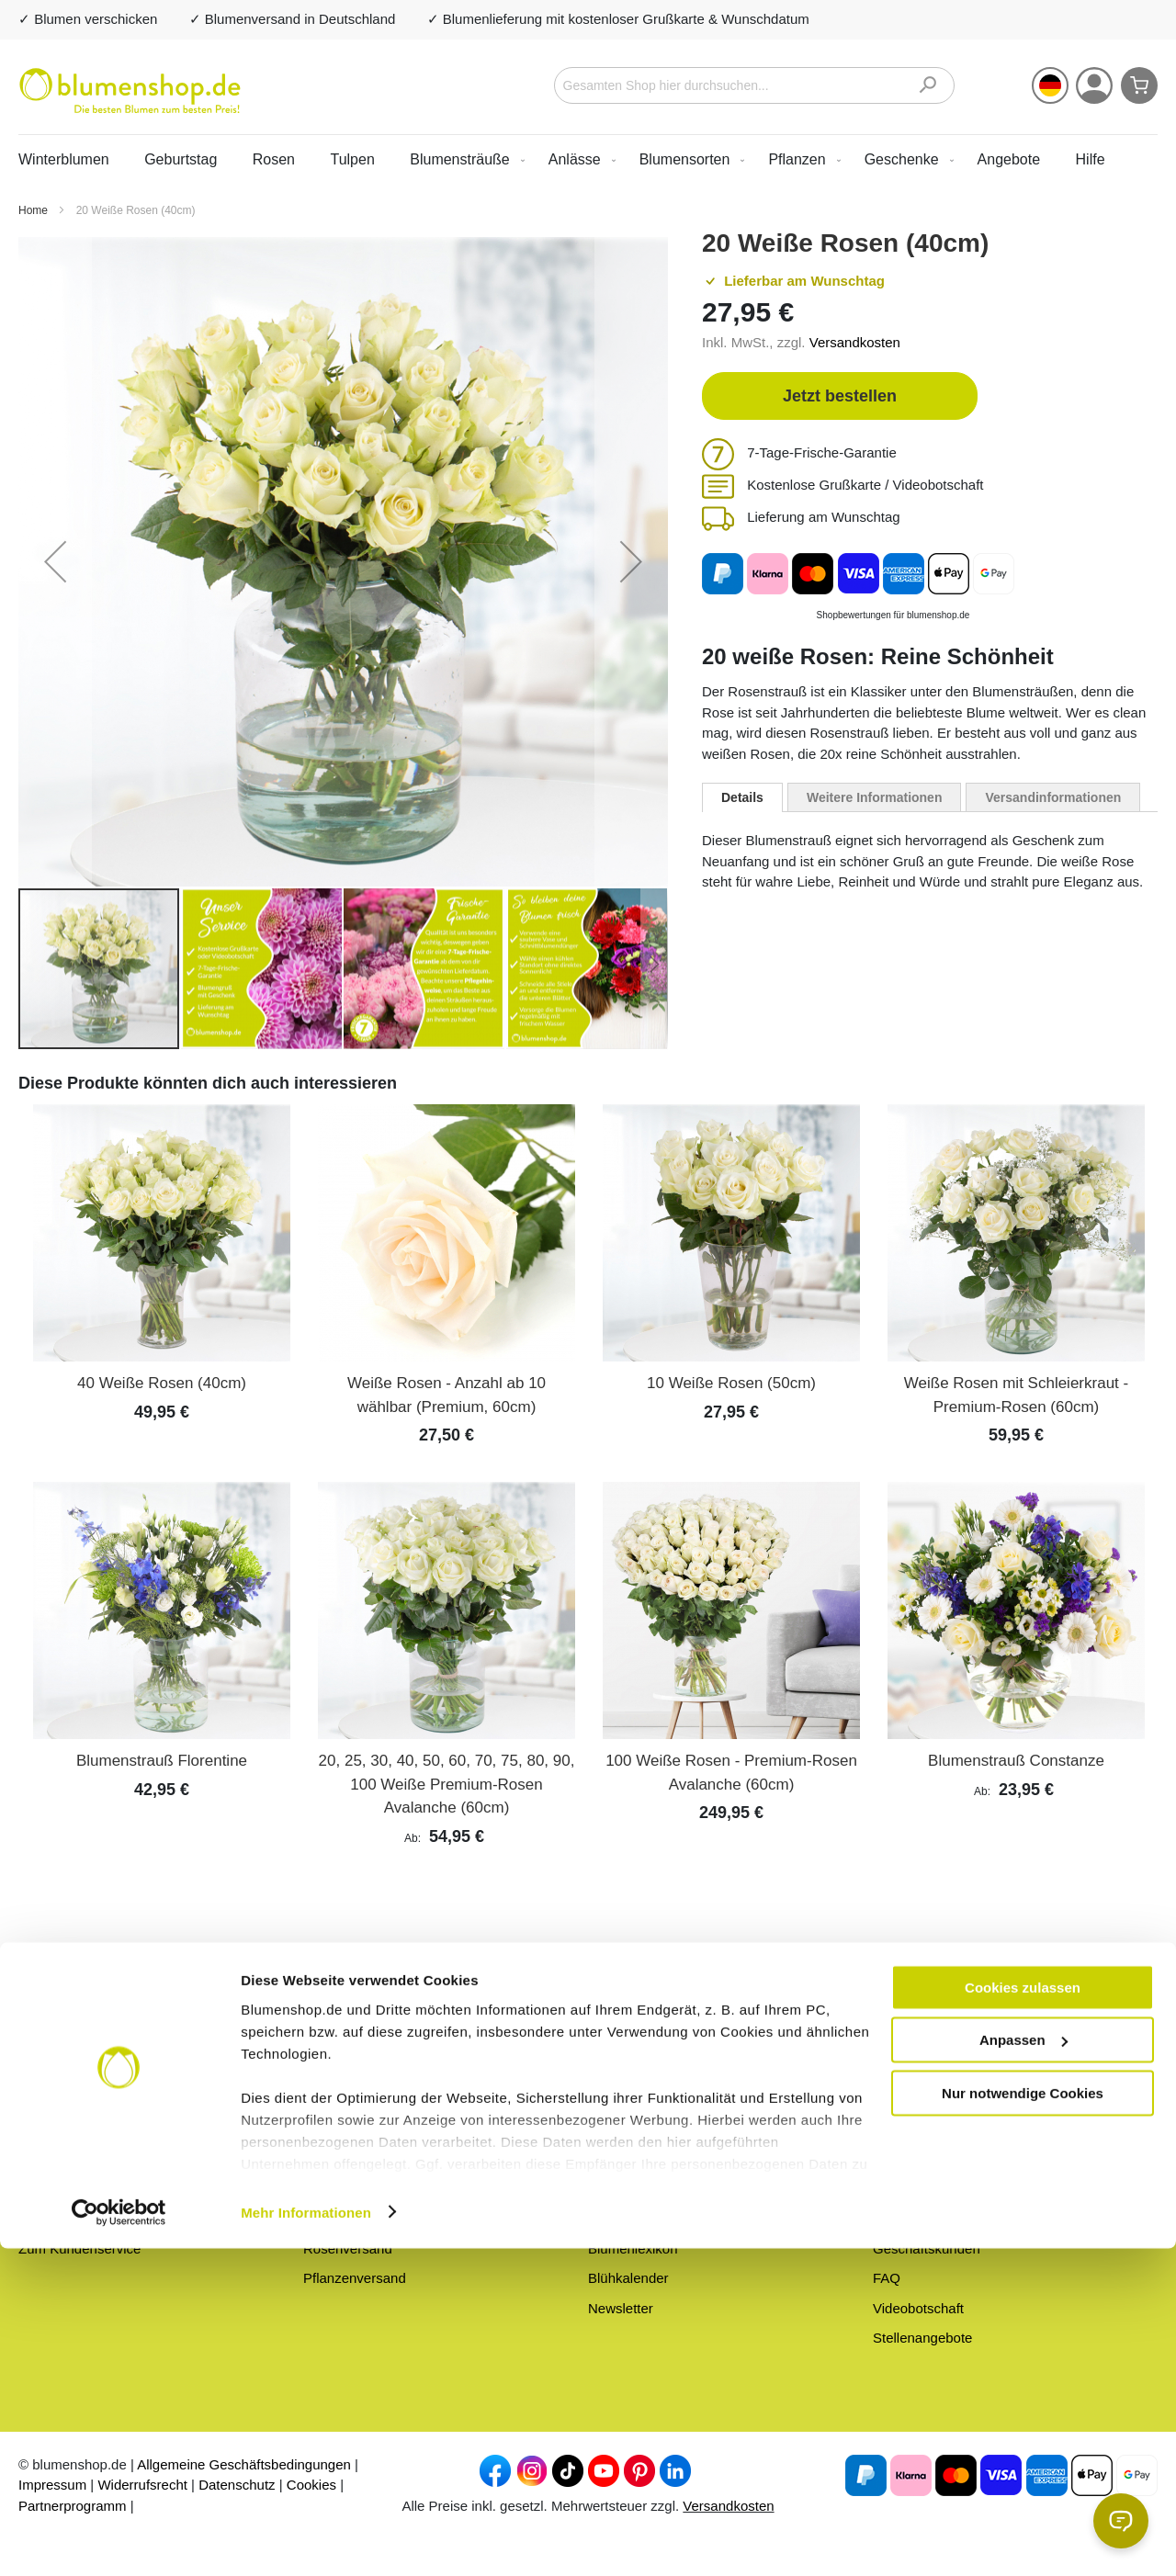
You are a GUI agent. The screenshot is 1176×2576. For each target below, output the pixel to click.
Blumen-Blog (627, 2218)
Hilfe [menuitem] (1090, 159)
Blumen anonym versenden (672, 2189)
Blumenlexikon (633, 2248)
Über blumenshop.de (652, 2129)
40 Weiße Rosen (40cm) (161, 1383)
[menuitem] (463, 159)
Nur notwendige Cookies (1022, 2420)
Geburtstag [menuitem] (180, 159)
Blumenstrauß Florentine (161, 1760)
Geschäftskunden (926, 2248)
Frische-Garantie (639, 2158)
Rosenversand (347, 2248)
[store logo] (130, 91)
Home (34, 210)
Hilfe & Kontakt (918, 2129)
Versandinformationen (1053, 797)
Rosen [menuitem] (274, 159)
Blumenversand (351, 2218)
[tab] (742, 797)
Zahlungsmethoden (931, 2218)
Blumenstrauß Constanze (1016, 1760)
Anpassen (1023, 2368)
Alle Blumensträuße (363, 2129)
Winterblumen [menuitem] (63, 159)
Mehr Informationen (306, 2540)
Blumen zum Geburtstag (377, 2158)
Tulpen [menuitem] (352, 159)
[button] (1050, 85)
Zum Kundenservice (79, 2248)
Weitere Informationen (875, 797)
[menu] (588, 159)
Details (742, 797)
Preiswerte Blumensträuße (384, 2189)
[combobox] (755, 85)
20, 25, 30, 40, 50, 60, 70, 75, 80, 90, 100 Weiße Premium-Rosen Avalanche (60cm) (447, 1784)
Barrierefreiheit (918, 2158)
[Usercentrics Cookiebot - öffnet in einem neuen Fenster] (119, 2540)
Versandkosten (854, 342)
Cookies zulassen (1022, 2314)
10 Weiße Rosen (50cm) (731, 1383)
